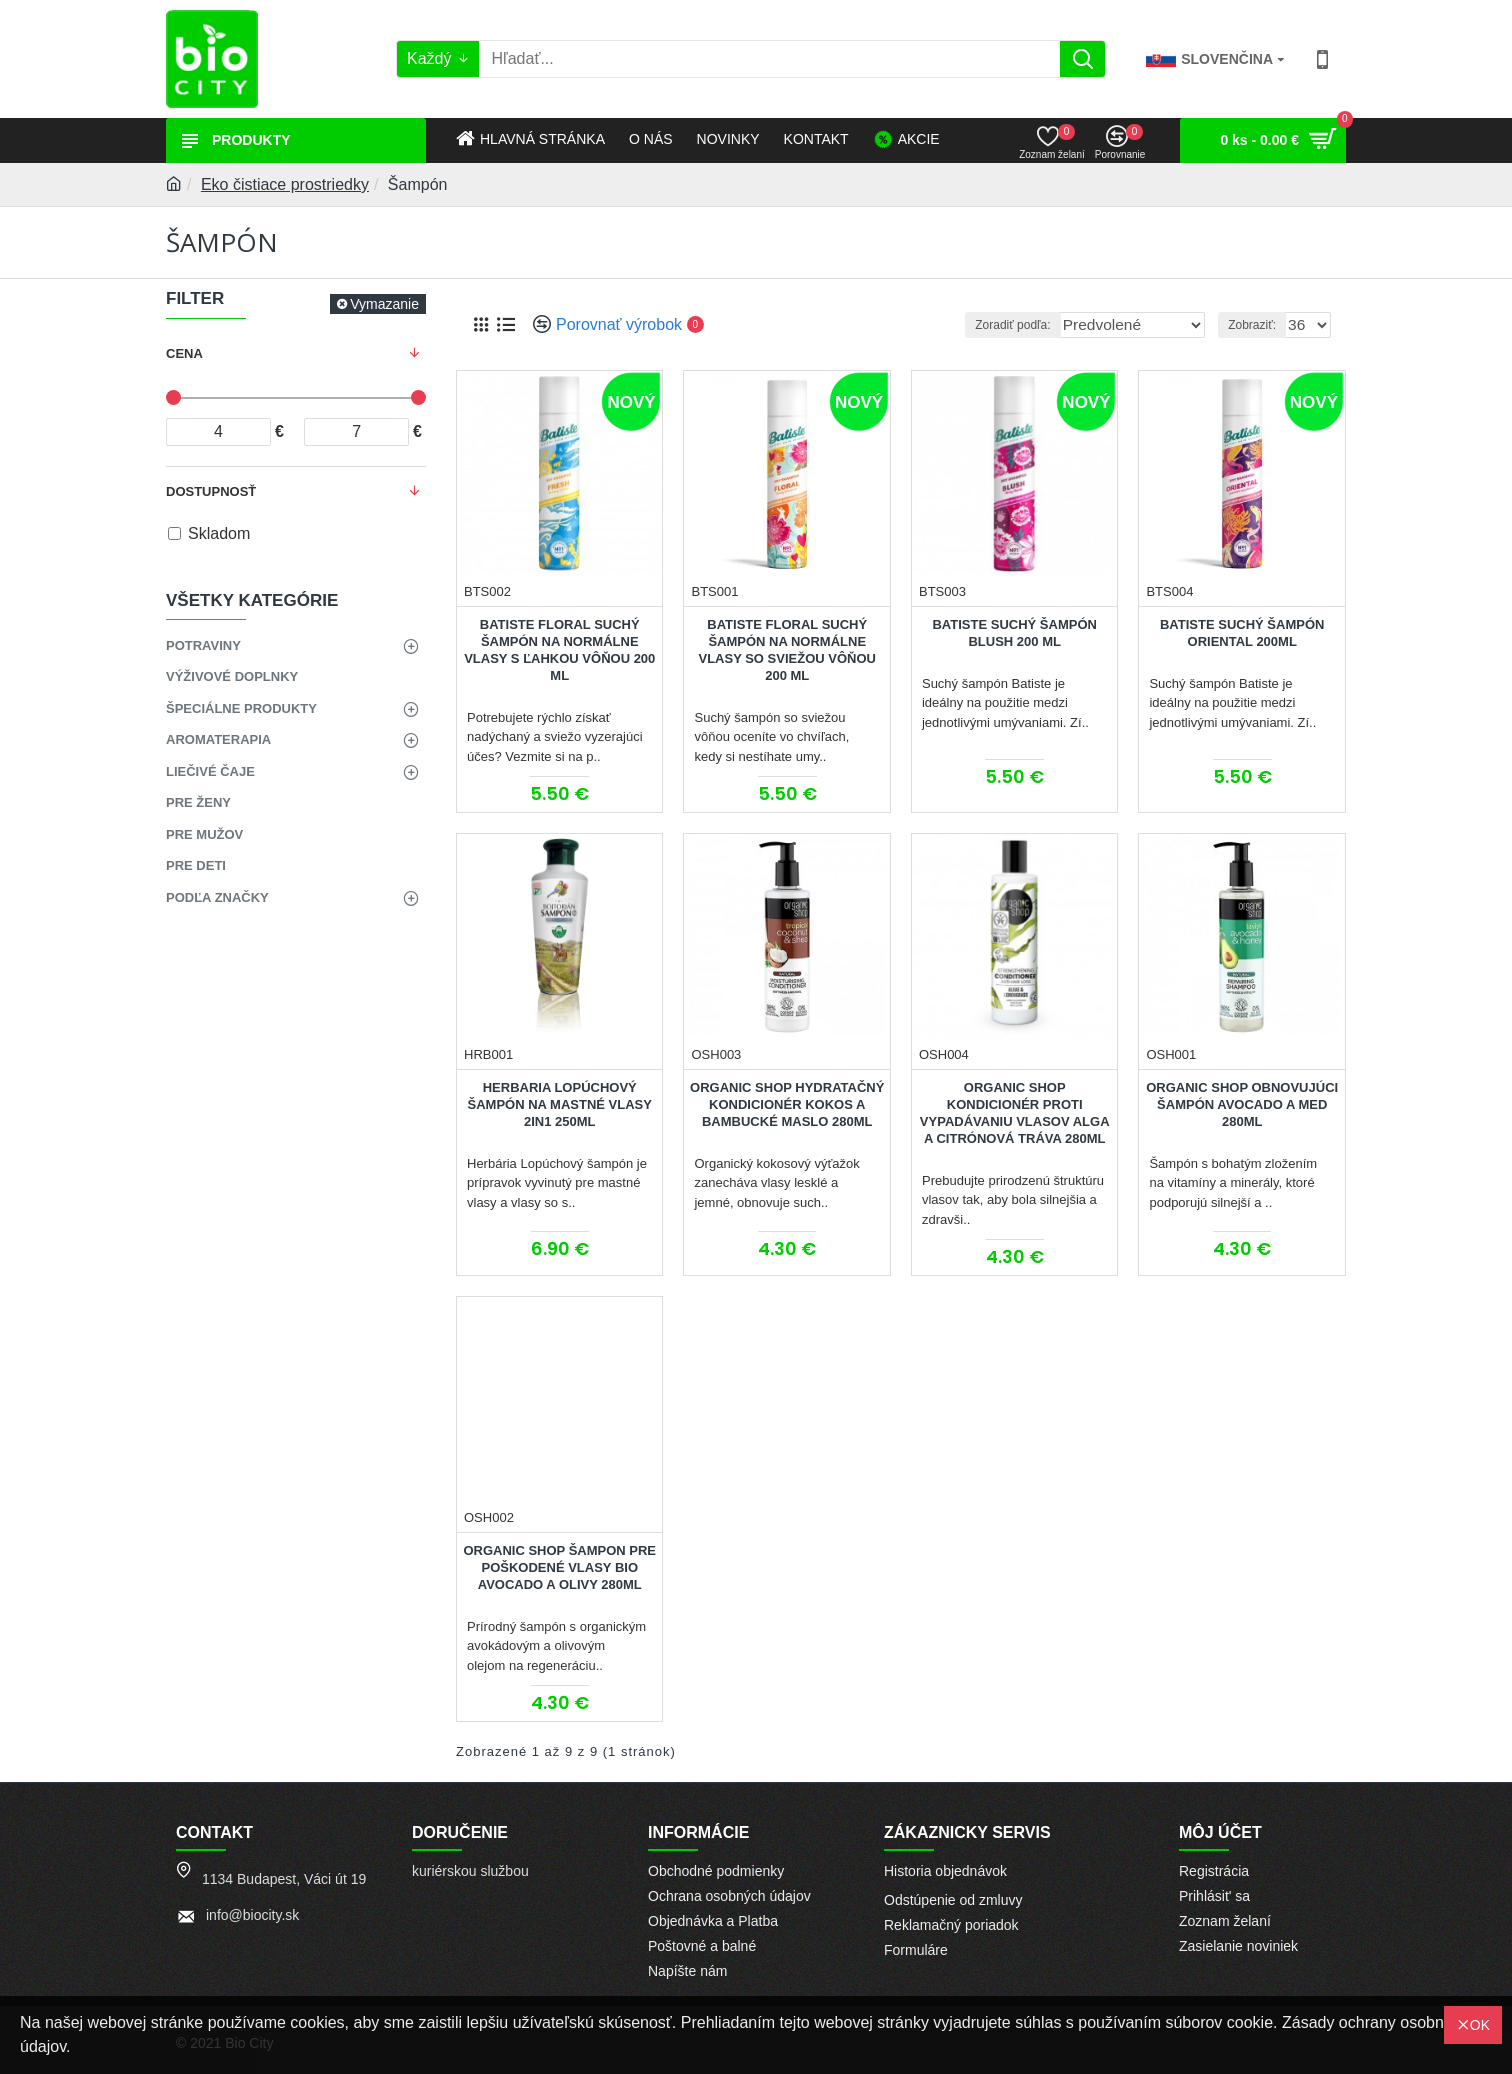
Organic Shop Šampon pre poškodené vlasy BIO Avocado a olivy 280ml (559, 1567)
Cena (184, 353)
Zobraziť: (1257, 325)
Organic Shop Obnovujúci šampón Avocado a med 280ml (1242, 1104)
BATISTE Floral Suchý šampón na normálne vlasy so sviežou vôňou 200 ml (786, 650)
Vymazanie (384, 304)
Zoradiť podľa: (1019, 325)
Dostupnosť (211, 491)
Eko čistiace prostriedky (285, 184)
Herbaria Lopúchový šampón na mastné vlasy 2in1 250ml (560, 1104)
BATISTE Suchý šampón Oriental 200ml (1242, 633)
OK (1480, 2025)
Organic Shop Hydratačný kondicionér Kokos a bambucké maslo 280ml (787, 1104)
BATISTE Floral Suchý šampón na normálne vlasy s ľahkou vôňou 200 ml (559, 650)
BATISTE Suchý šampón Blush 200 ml (1014, 633)
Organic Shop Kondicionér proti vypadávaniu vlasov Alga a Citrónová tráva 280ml (1015, 1113)
